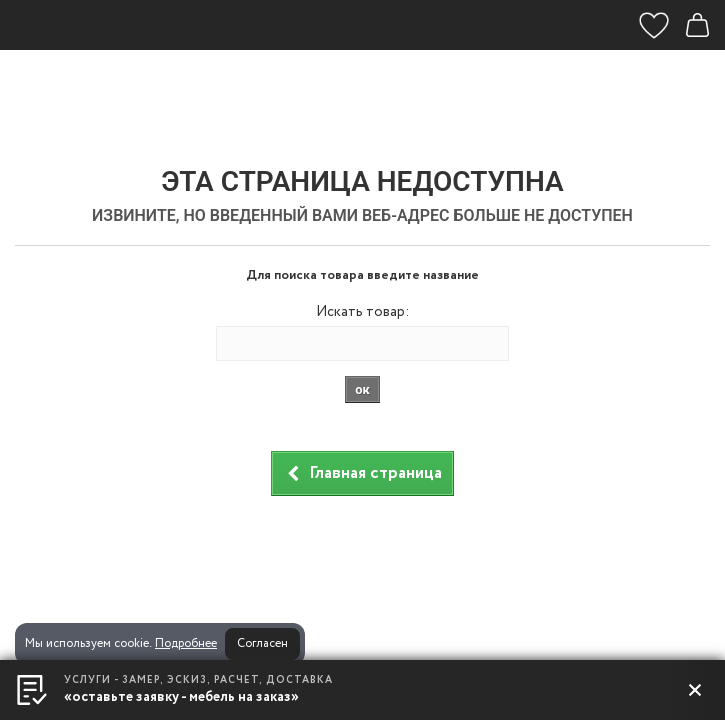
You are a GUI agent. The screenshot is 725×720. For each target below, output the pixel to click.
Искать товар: (362, 312)
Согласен (262, 643)
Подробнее (186, 643)
